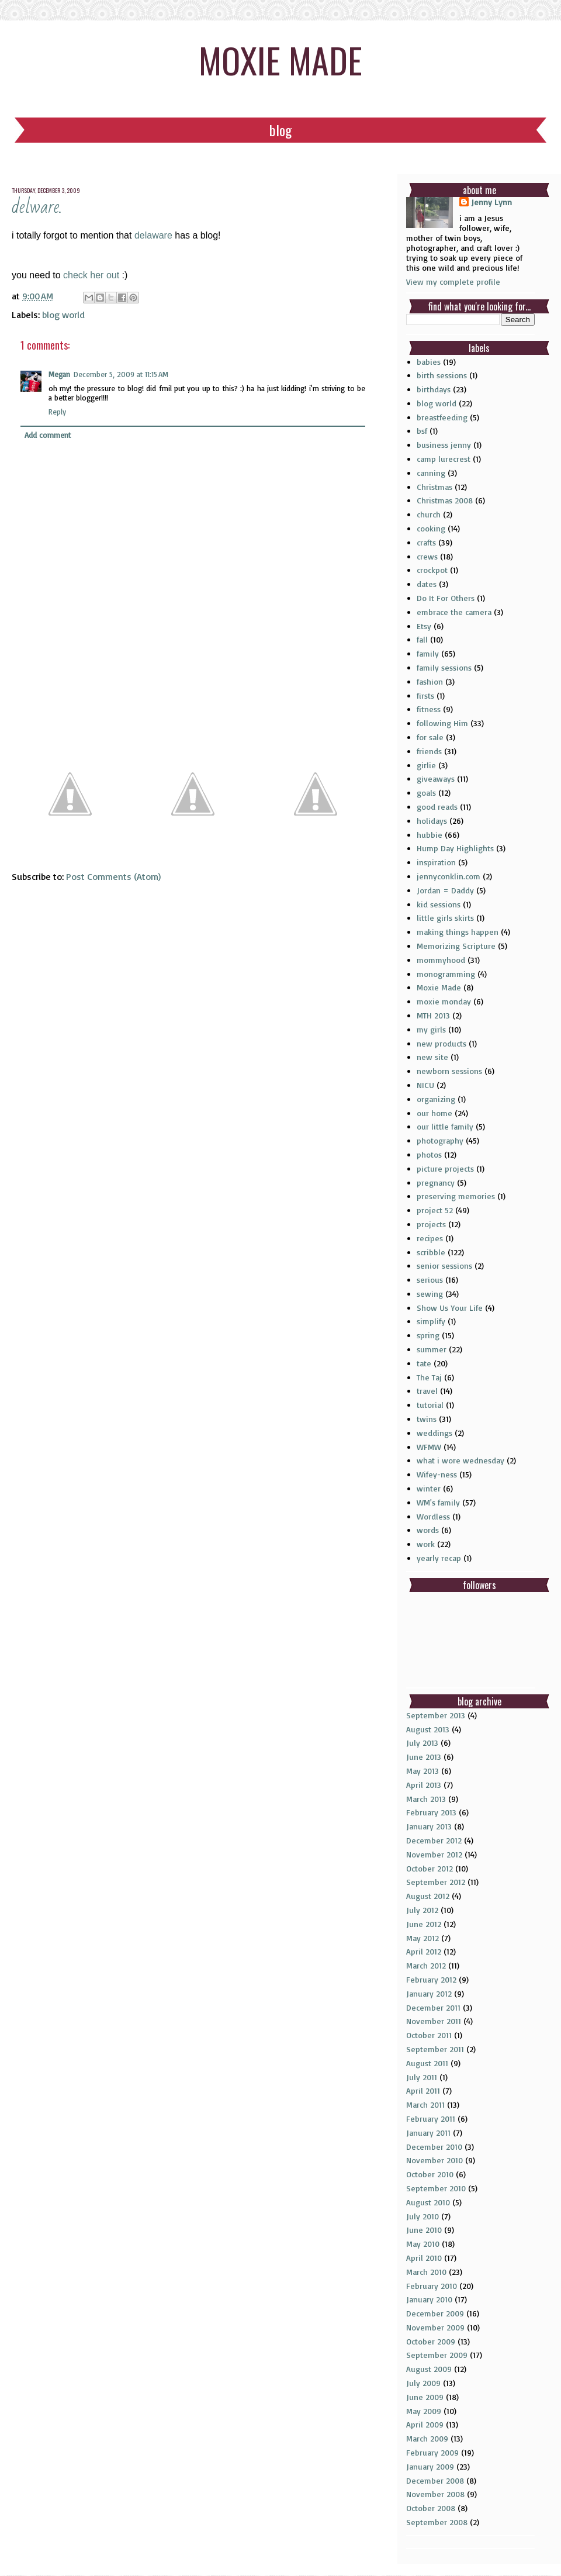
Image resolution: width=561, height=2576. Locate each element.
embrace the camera (454, 612)
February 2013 (431, 1812)
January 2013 (429, 1826)
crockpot (432, 570)
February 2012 (431, 1979)
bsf (422, 431)
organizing (436, 1099)
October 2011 (429, 2035)
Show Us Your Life (450, 1308)
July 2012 (422, 1910)
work (426, 1544)
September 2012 (435, 1882)
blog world (63, 314)
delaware (153, 235)
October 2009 (430, 2341)
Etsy (424, 626)
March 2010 (426, 2272)
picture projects (445, 1168)
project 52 (435, 1210)
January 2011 (428, 2133)
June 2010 (424, 2230)
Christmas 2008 (445, 500)
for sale (430, 737)
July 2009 (423, 2383)
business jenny (444, 445)
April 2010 (424, 2258)
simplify (431, 1321)
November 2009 (435, 2327)
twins (427, 1419)
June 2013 (423, 1757)
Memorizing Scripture (456, 946)
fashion (430, 681)
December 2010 (434, 2147)
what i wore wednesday (460, 1460)
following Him (442, 723)
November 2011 (433, 2021)
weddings (434, 1433)
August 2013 (427, 1729)
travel (427, 1391)
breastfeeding (442, 417)
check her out (90, 275)
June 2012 (423, 1924)
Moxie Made (439, 987)
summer (431, 1349)
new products (441, 1043)
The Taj (429, 1377)
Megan (59, 374)
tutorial (430, 1405)
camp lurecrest (443, 459)
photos (429, 1154)
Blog (280, 129)
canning (431, 473)
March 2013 (426, 1799)
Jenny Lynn (491, 202)
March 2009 (427, 2438)
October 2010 (429, 2174)
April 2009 (425, 2424)
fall (422, 639)
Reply (57, 411)
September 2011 (435, 2049)
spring (428, 1335)
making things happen (457, 932)
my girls (431, 1029)
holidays (432, 821)
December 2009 (435, 2313)
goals (426, 792)
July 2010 (422, 2216)
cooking (431, 528)
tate (424, 1363)
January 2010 (429, 2299)
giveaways (436, 778)
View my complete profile (453, 281)
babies (429, 362)
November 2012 (434, 1854)
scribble (431, 1252)
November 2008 (435, 2494)
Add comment (48, 435)
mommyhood (441, 960)
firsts (425, 695)
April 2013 (423, 1785)
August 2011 (427, 2063)
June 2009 (425, 2397)
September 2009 (437, 2355)
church (429, 514)
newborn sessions (449, 1071)
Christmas (434, 487)
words (428, 1530)
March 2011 (425, 2104)
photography (440, 1140)
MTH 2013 (433, 1015)
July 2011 (421, 2077)
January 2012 (429, 1993)
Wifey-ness (437, 1474)
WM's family (438, 1502)
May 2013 (422, 1771)
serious (430, 1279)
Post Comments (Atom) (113, 876)
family (428, 653)
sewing (430, 1294)
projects (431, 1224)
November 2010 (434, 2160)
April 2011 (423, 2090)
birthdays (434, 389)
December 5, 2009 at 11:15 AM (121, 374)
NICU (425, 1085)
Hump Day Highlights (455, 848)
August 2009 (429, 2369)
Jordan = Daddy (445, 890)
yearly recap (439, 1558)
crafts (426, 542)
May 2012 (422, 1938)
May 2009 (423, 2411)
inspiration (436, 862)
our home (434, 1113)
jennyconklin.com (448, 876)
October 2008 (430, 2508)
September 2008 (437, 2522)
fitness (429, 709)
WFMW (429, 1447)
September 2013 (435, 1715)
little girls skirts (445, 918)
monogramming (446, 974)
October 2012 (429, 1868)
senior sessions (444, 1265)
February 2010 (431, 2286)
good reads (437, 807)
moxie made (280, 59)
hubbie (429, 835)
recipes (430, 1238)
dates (427, 584)
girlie (426, 765)
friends (429, 751)
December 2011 (433, 2007)
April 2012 (423, 1951)
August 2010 (428, 2202)
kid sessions (438, 904)
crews (427, 556)
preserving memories (456, 1196)
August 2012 (427, 1896)
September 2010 (436, 2188)
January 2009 (430, 2466)
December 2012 (434, 1840)
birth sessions (442, 375)
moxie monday (444, 1001)
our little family (445, 1126)
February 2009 (432, 2452)
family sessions (444, 667)
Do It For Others (446, 598)
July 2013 (422, 1743)
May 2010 (422, 2244)
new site (432, 1057)
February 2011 (430, 2118)
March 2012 (426, 1965)
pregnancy (436, 1182)
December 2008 (435, 2480)
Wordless (433, 1516)
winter (429, 1488)
